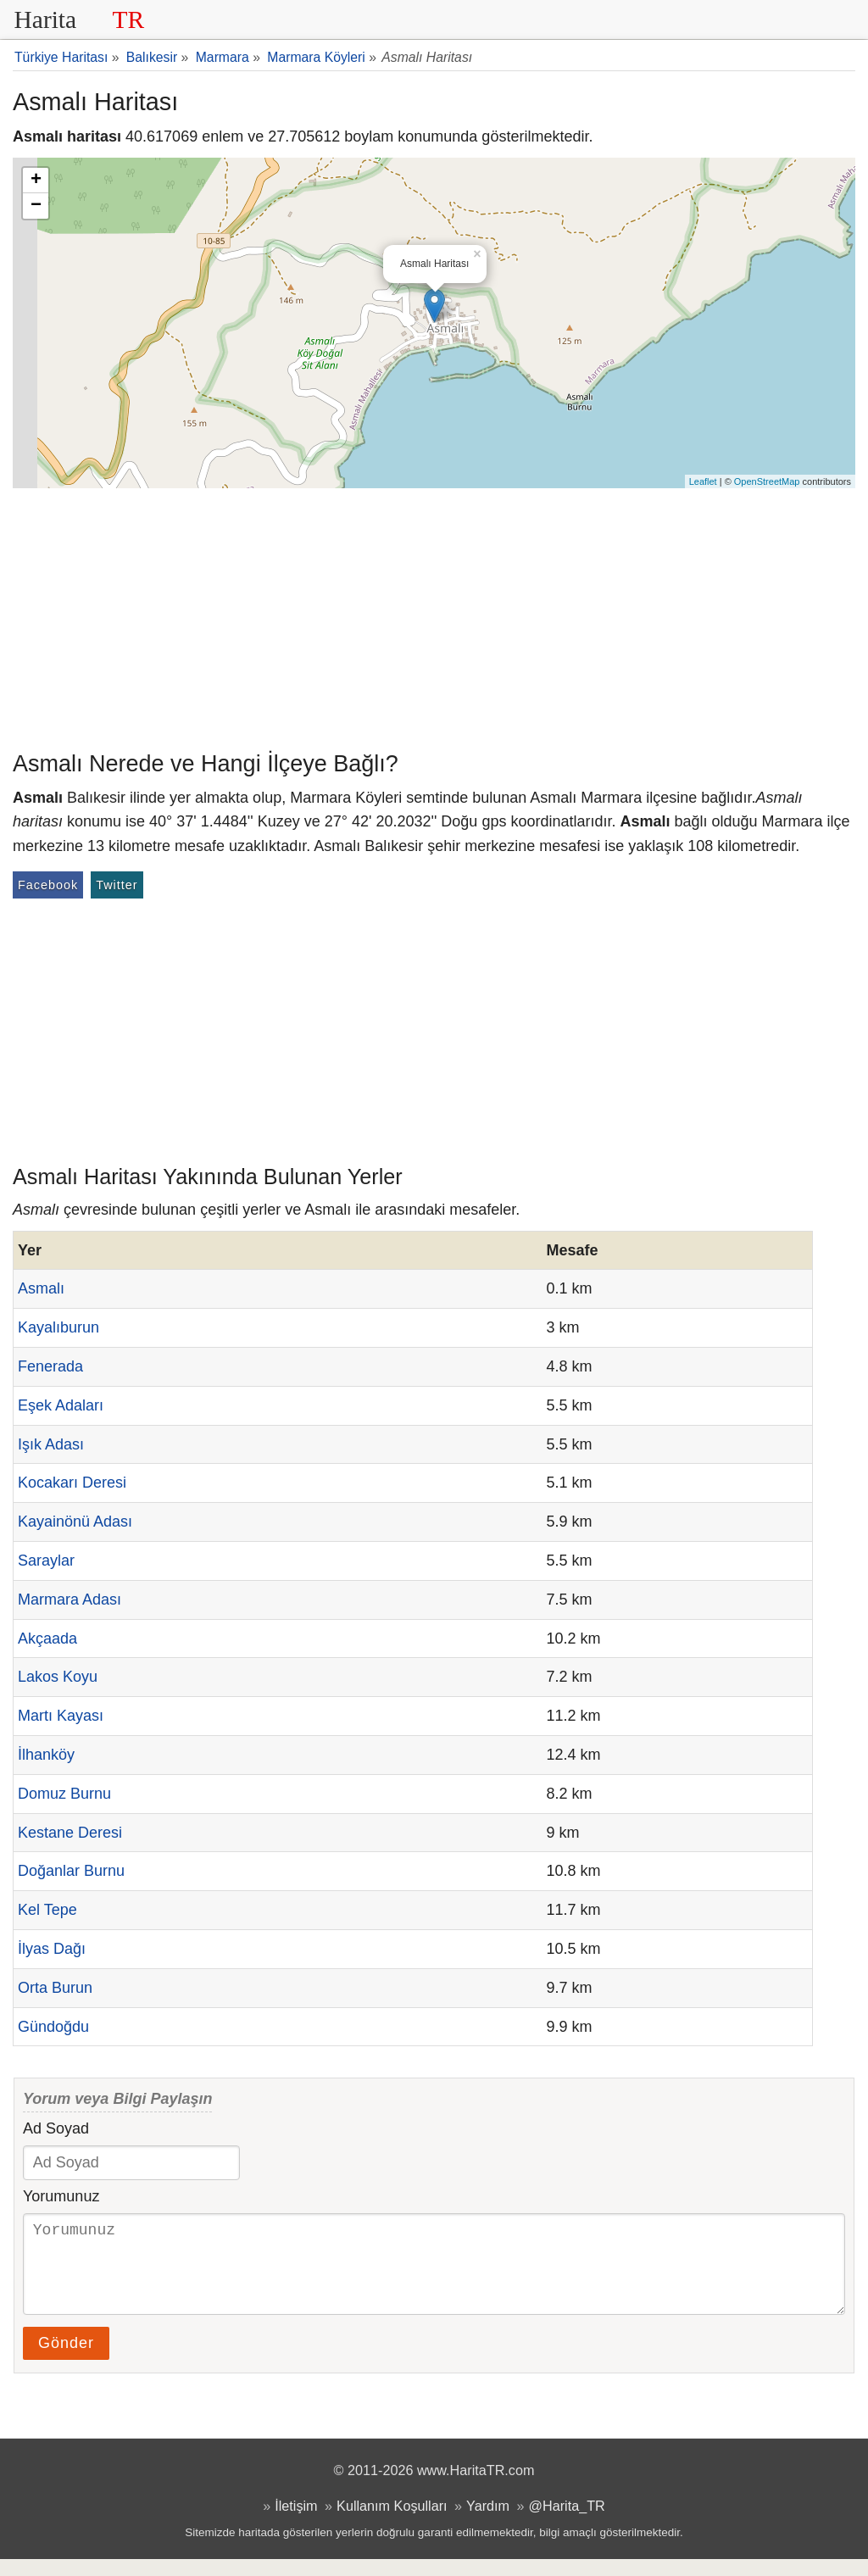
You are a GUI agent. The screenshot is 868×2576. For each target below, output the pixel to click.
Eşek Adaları (60, 1405)
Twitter (116, 885)
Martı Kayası (60, 1715)
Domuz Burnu (64, 1793)
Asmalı (41, 1288)
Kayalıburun (58, 1327)
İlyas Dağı (52, 1948)
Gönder (66, 2359)
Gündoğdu (53, 2026)
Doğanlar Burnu (71, 1870)
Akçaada (47, 1638)
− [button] (36, 206)
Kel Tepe (47, 1909)
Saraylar (46, 1560)
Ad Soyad (56, 2128)
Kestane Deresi (70, 1832)
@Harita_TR (567, 2522)
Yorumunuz (61, 2196)
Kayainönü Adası (75, 1521)
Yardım (487, 2522)
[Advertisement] (434, 615)
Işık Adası (51, 1444)
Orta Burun (55, 1987)
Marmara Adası (69, 1599)
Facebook (48, 885)
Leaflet (703, 481)
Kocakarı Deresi (72, 1482)
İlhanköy (46, 1754)
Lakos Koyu (57, 1676)
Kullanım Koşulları (392, 2522)
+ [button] (36, 180)
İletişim (296, 2522)
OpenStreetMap (767, 481)
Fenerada (50, 1366)
